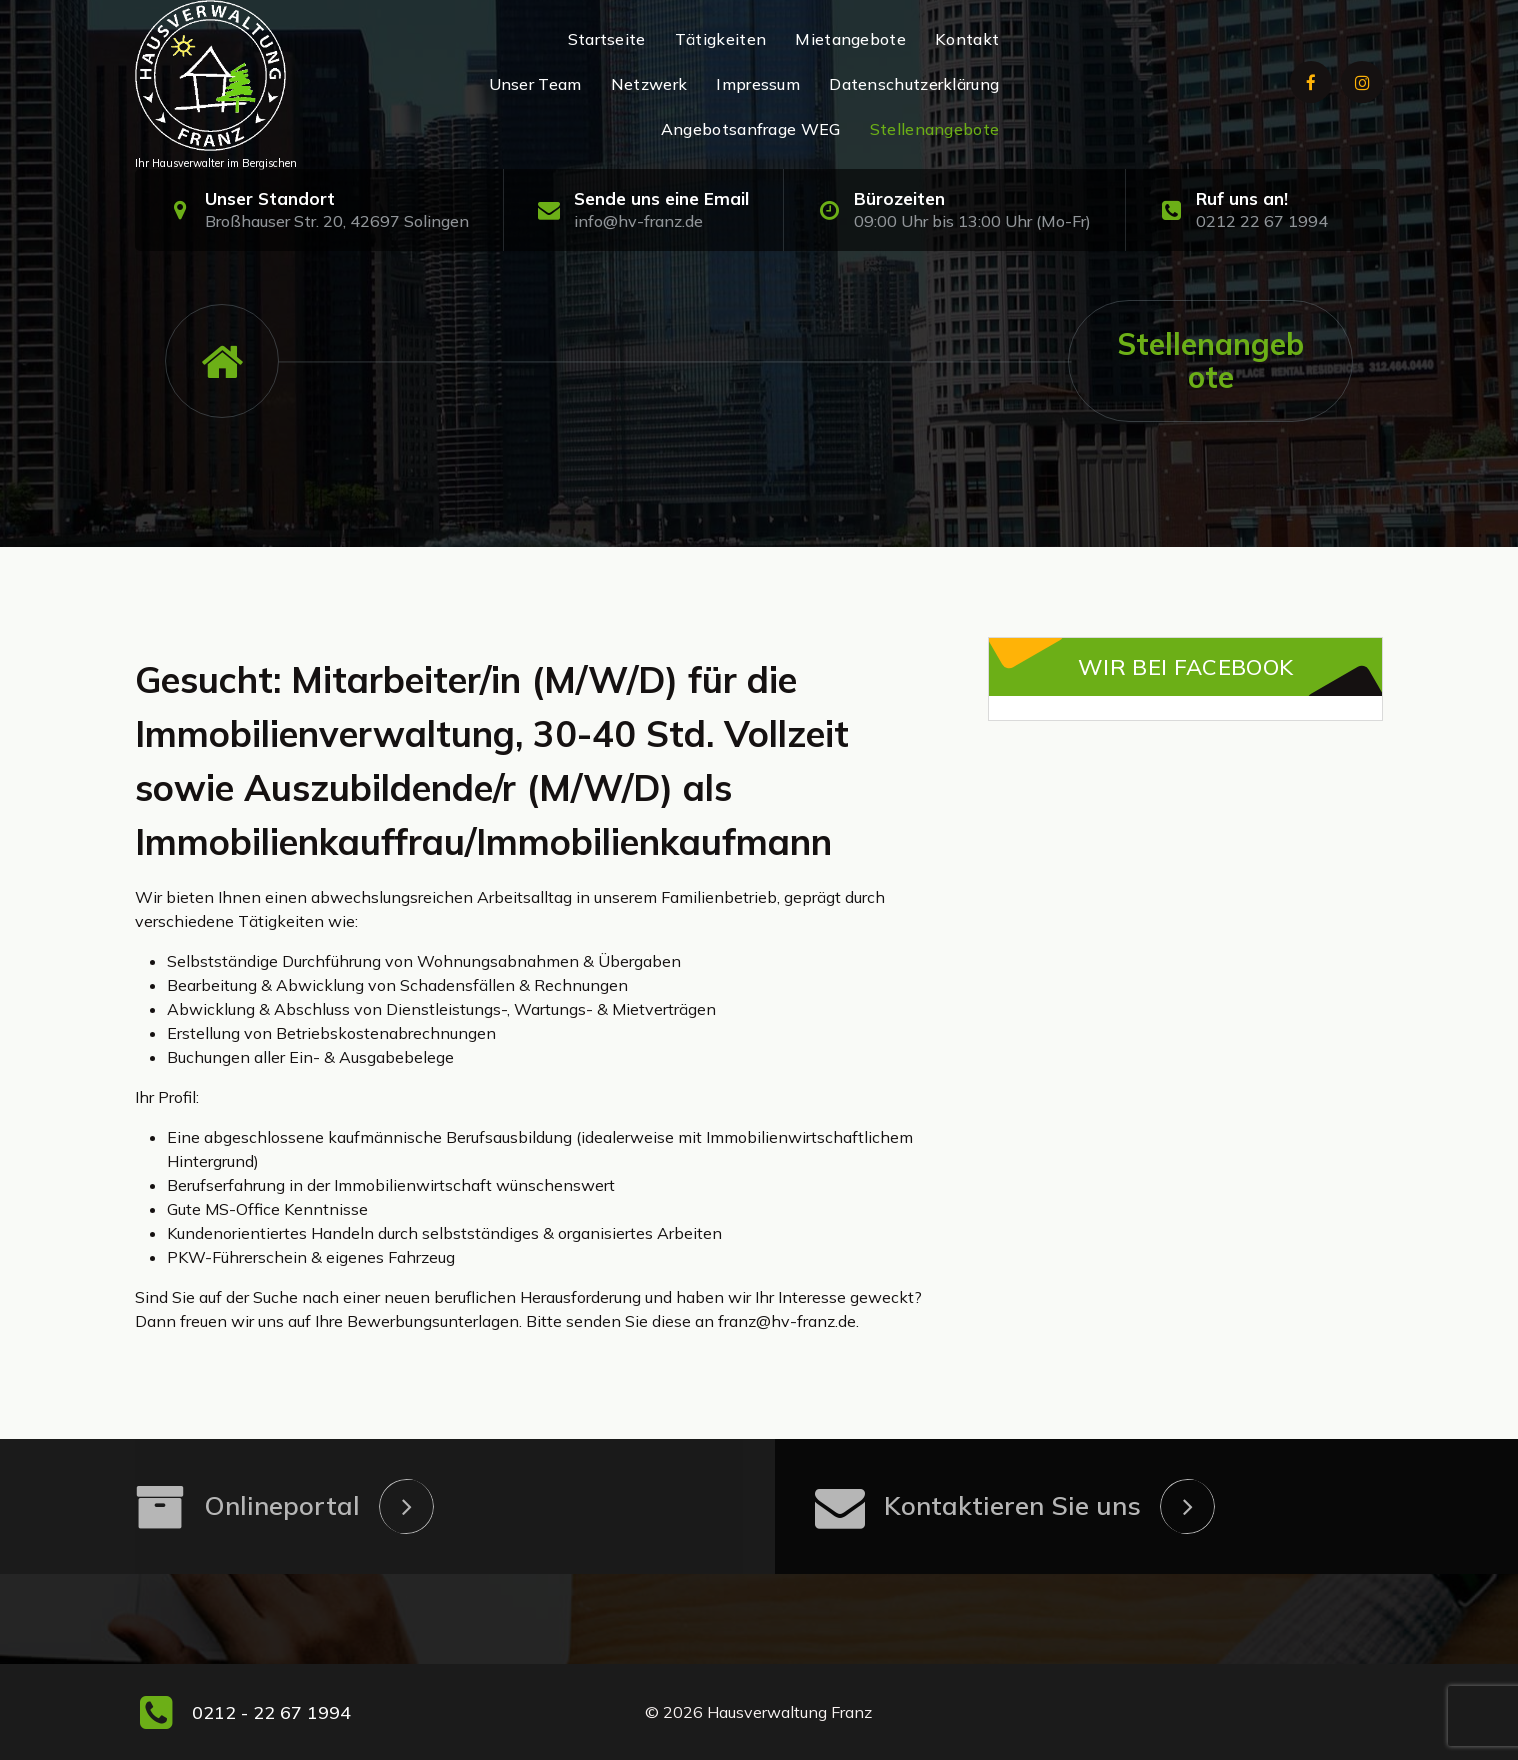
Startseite (607, 39)
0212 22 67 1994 (1262, 221)
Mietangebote (850, 39)
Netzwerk (649, 84)
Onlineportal (282, 1505)
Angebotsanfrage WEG (751, 129)
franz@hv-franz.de (787, 1321)
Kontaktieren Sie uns (1012, 1505)
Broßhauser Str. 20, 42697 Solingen (337, 221)
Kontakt (967, 39)
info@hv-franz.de (638, 221)
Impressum (758, 84)
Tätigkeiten (720, 39)
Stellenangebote (935, 129)
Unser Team (535, 84)
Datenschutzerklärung (914, 84)
